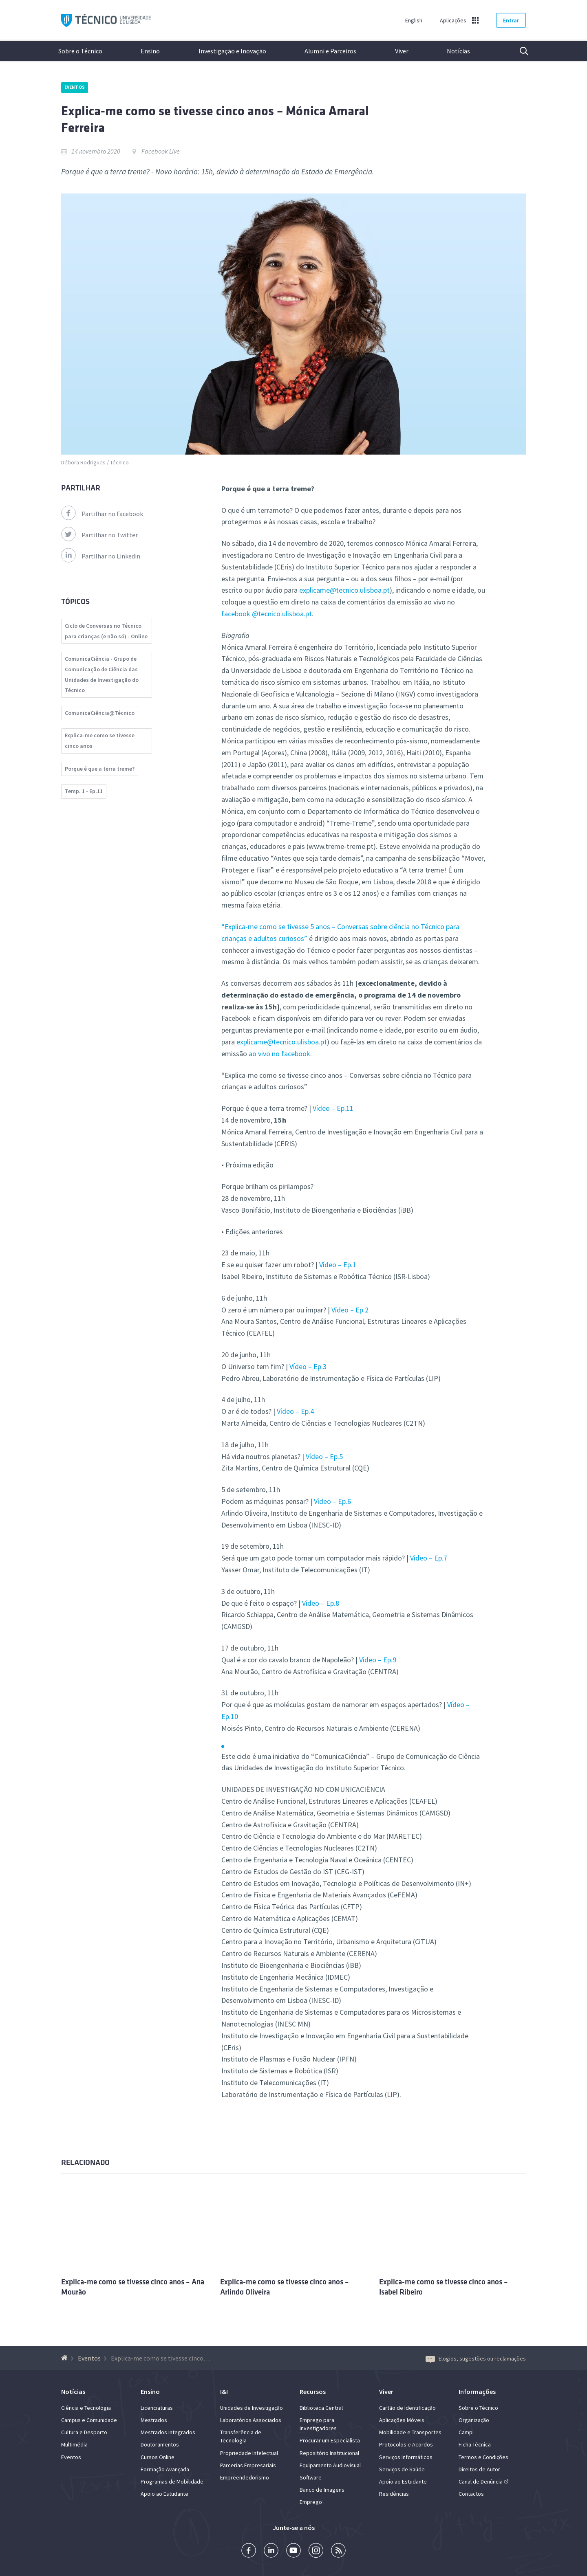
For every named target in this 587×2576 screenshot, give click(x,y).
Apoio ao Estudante (164, 2493)
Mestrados (154, 2420)
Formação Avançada (165, 2469)
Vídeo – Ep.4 (295, 1411)
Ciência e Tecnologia (86, 2407)
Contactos (471, 2493)
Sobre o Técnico (80, 51)
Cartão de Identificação (407, 2407)
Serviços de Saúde (402, 2469)
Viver (401, 51)
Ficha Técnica (475, 2444)
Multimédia (74, 2444)
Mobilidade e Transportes (410, 2432)
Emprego (311, 2502)
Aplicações (453, 20)
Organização (474, 2420)
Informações (477, 2391)
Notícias (458, 51)
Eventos (74, 87)
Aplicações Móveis (401, 2420)
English (413, 20)
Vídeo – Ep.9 (377, 1659)
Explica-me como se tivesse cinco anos (100, 741)
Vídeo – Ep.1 (337, 1264)
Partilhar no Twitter (99, 535)
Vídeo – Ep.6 (332, 1501)
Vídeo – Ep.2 (350, 1309)
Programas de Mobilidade (172, 2481)
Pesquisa (519, 51)
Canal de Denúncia (481, 2481)
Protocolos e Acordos (406, 2444)
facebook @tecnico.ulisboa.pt (266, 613)
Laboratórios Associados (250, 2420)
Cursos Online (157, 2457)
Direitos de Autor (479, 2469)
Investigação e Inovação (232, 51)
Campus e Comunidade (89, 2420)
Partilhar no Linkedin (100, 556)
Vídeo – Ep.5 (324, 1456)
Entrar (511, 20)
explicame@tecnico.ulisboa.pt (344, 590)
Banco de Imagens (322, 2489)
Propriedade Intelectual (249, 2453)
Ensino (150, 51)
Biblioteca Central (321, 2407)
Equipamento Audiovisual (330, 2465)
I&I (224, 2391)
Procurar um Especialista (330, 2440)
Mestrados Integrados (168, 2432)
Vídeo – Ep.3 (308, 1366)
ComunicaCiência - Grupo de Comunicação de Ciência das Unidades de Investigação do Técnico (102, 674)
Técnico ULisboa (106, 20)
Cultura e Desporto (84, 2432)
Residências (394, 2493)
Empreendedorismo (244, 2477)
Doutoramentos (160, 2444)
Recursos (313, 2391)
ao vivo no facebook (279, 1053)
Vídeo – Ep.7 (428, 1558)
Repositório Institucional (329, 2453)
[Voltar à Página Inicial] (65, 2358)
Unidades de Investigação (251, 2407)
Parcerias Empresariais (248, 2465)
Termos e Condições (483, 2457)
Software (311, 2477)
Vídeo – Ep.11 (333, 1108)
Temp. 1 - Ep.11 (84, 791)
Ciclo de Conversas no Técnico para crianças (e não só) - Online (106, 631)
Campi (466, 2432)
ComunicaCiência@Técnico (100, 713)
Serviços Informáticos (406, 2457)
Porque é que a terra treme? (100, 768)
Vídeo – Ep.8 (320, 1603)
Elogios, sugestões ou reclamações (476, 2358)
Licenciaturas (157, 2407)
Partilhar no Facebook (102, 514)
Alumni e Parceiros (330, 51)
